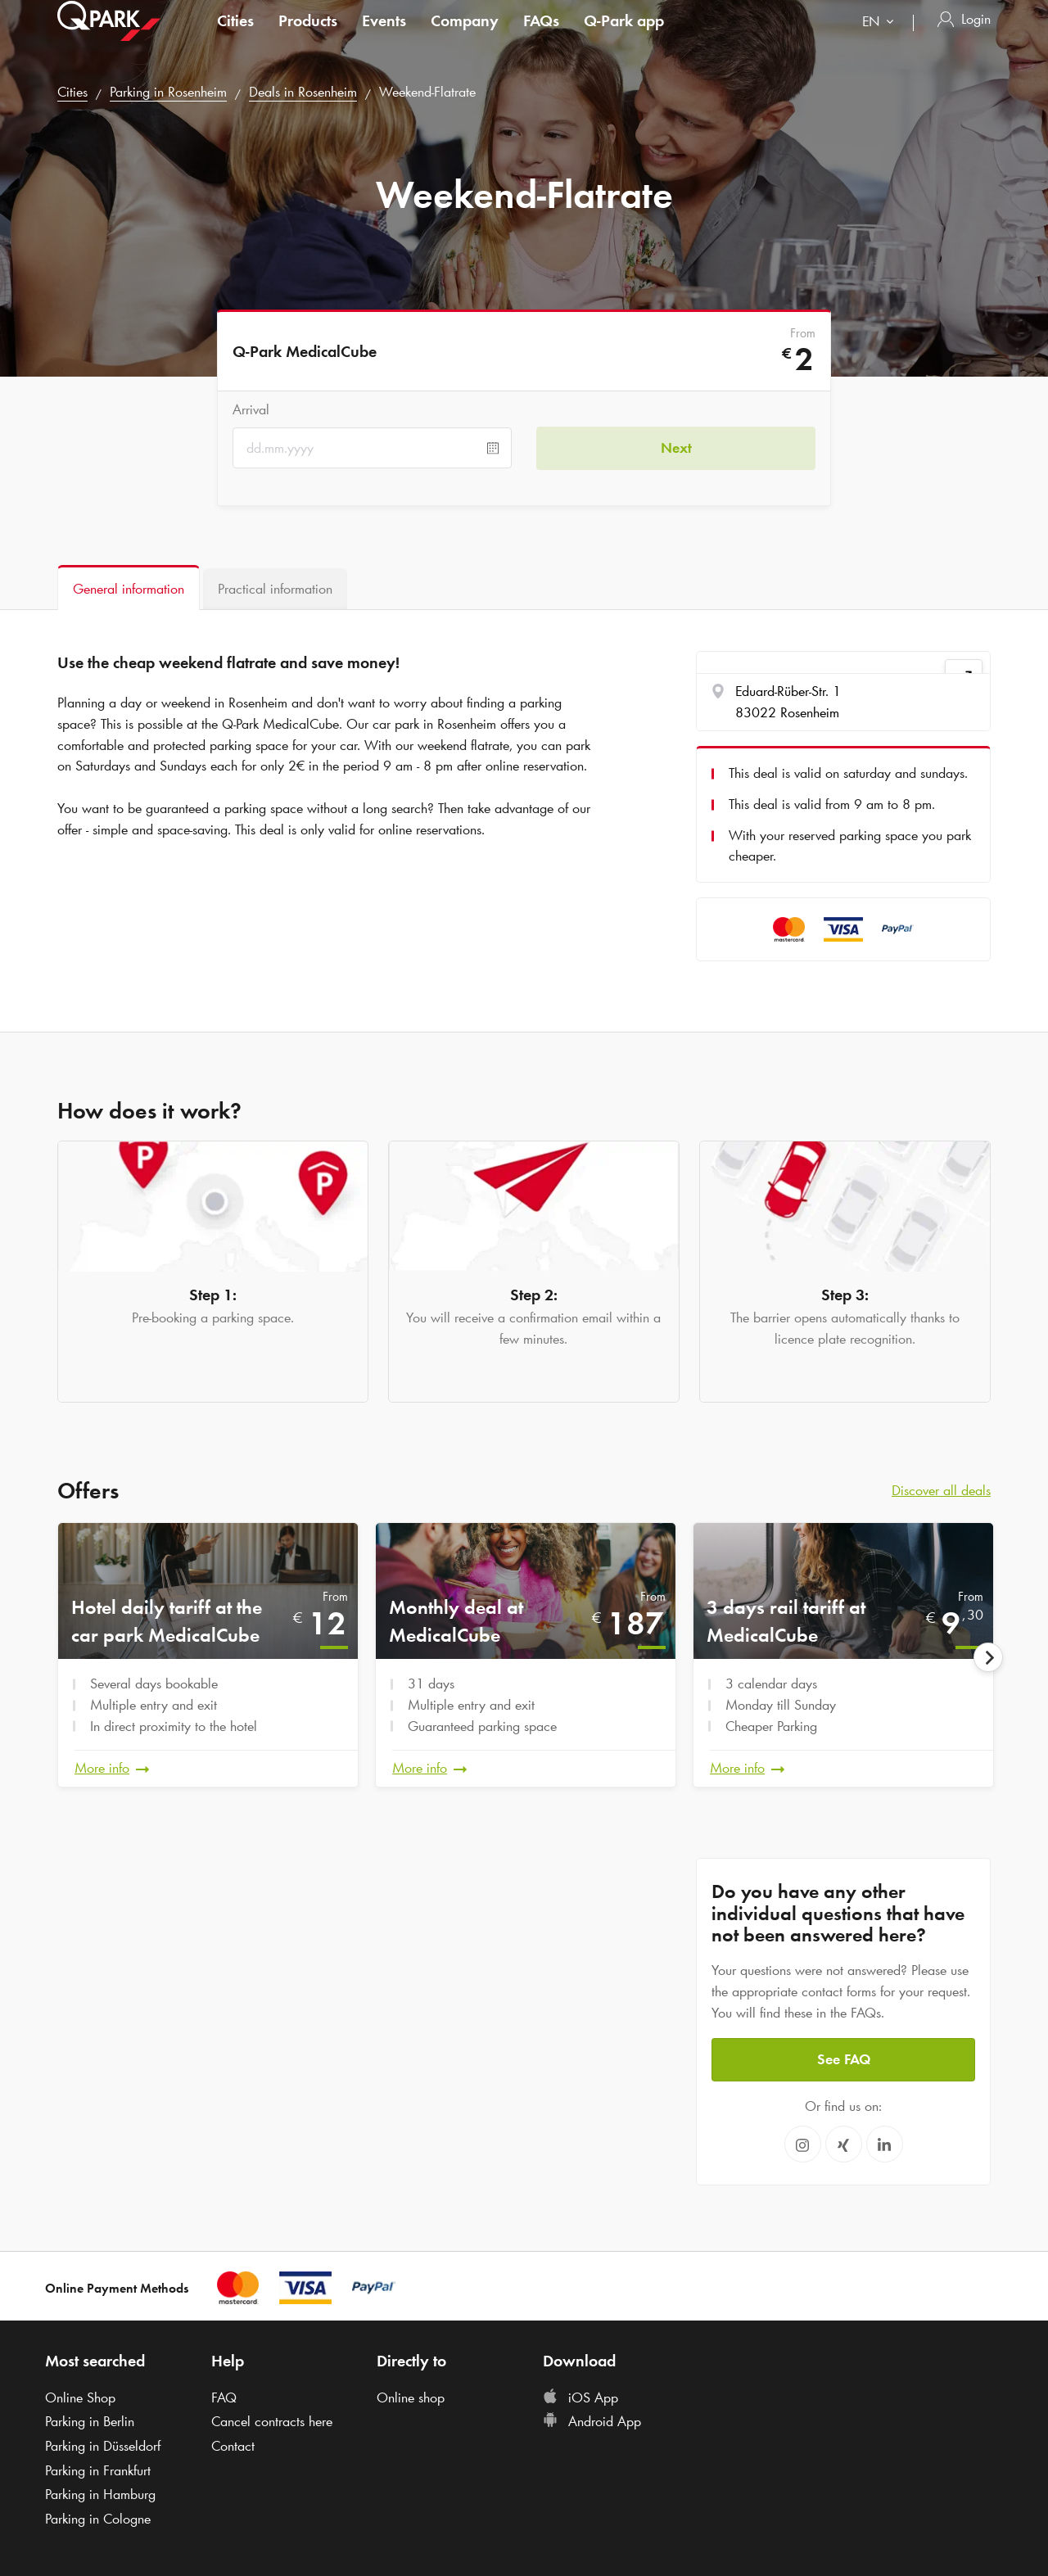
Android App (592, 2421)
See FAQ (843, 2059)
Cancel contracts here (271, 2421)
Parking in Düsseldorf (102, 2446)
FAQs (541, 36)
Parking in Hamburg (100, 2494)
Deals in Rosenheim (303, 92)
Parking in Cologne (98, 2519)
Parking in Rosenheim (168, 92)
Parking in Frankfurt (98, 2470)
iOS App (580, 2397)
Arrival (251, 409)
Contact (233, 2446)
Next (676, 448)
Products (307, 36)
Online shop (411, 2397)
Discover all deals (941, 1490)
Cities (235, 36)
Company (465, 36)
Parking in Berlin (89, 2421)
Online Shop (80, 2397)
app (624, 36)
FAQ (224, 2397)
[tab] (128, 587)
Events (384, 36)
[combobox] (881, 39)
